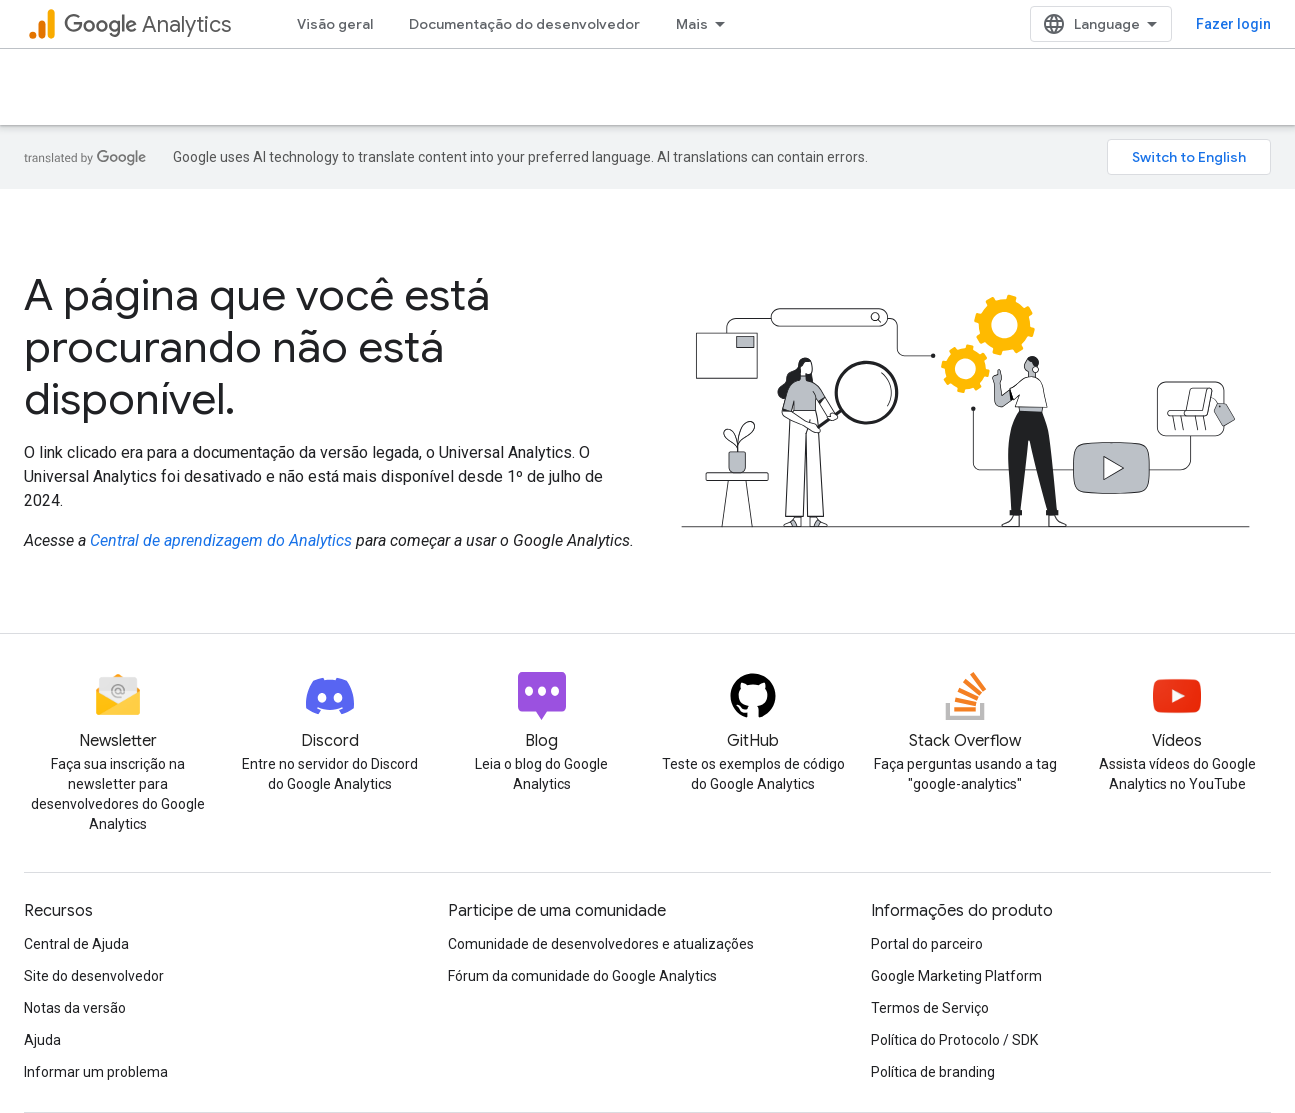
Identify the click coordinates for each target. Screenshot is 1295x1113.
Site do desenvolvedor (94, 976)
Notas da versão (75, 1008)
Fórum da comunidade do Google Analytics (582, 976)
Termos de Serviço (930, 1008)
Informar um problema (96, 1072)
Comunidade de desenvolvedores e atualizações (601, 944)
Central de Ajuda (76, 944)
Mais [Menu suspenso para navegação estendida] (692, 24)
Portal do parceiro (927, 944)
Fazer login (1233, 24)
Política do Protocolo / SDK (954, 1040)
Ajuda (42, 1040)
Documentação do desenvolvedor (524, 24)
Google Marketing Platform (956, 976)
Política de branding (933, 1072)
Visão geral (335, 24)
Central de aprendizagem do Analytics (221, 540)
